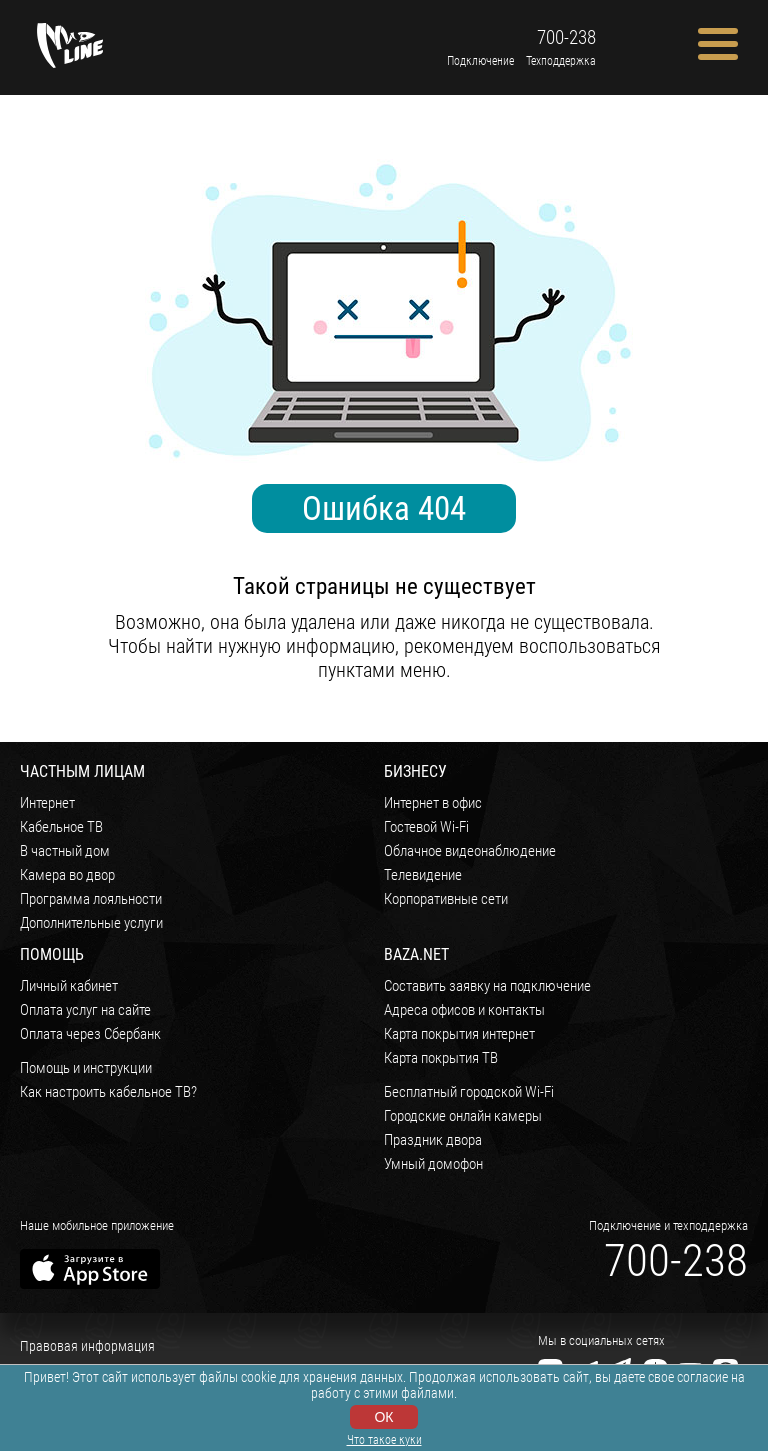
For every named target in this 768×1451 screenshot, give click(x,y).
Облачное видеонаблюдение (470, 851)
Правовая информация (87, 1346)
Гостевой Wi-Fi (426, 827)
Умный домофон (433, 1164)
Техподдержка (561, 61)
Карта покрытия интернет (459, 1034)
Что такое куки (384, 1440)
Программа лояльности (91, 899)
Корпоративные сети (446, 899)
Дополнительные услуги (91, 923)
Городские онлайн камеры (463, 1116)
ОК (383, 1417)
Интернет (47, 803)
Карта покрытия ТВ (441, 1058)
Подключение (480, 61)
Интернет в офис (433, 803)
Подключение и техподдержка (668, 1225)
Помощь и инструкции (86, 1068)
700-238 (566, 38)
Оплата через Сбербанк (90, 1034)
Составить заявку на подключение (487, 986)
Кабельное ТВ (61, 827)
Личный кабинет (69, 986)
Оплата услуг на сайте (85, 1010)
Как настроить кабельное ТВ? (108, 1092)
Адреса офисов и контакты (464, 1010)
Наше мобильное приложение (97, 1225)
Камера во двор (67, 875)
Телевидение (423, 875)
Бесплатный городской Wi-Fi (469, 1092)
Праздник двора (433, 1140)
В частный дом (65, 851)
